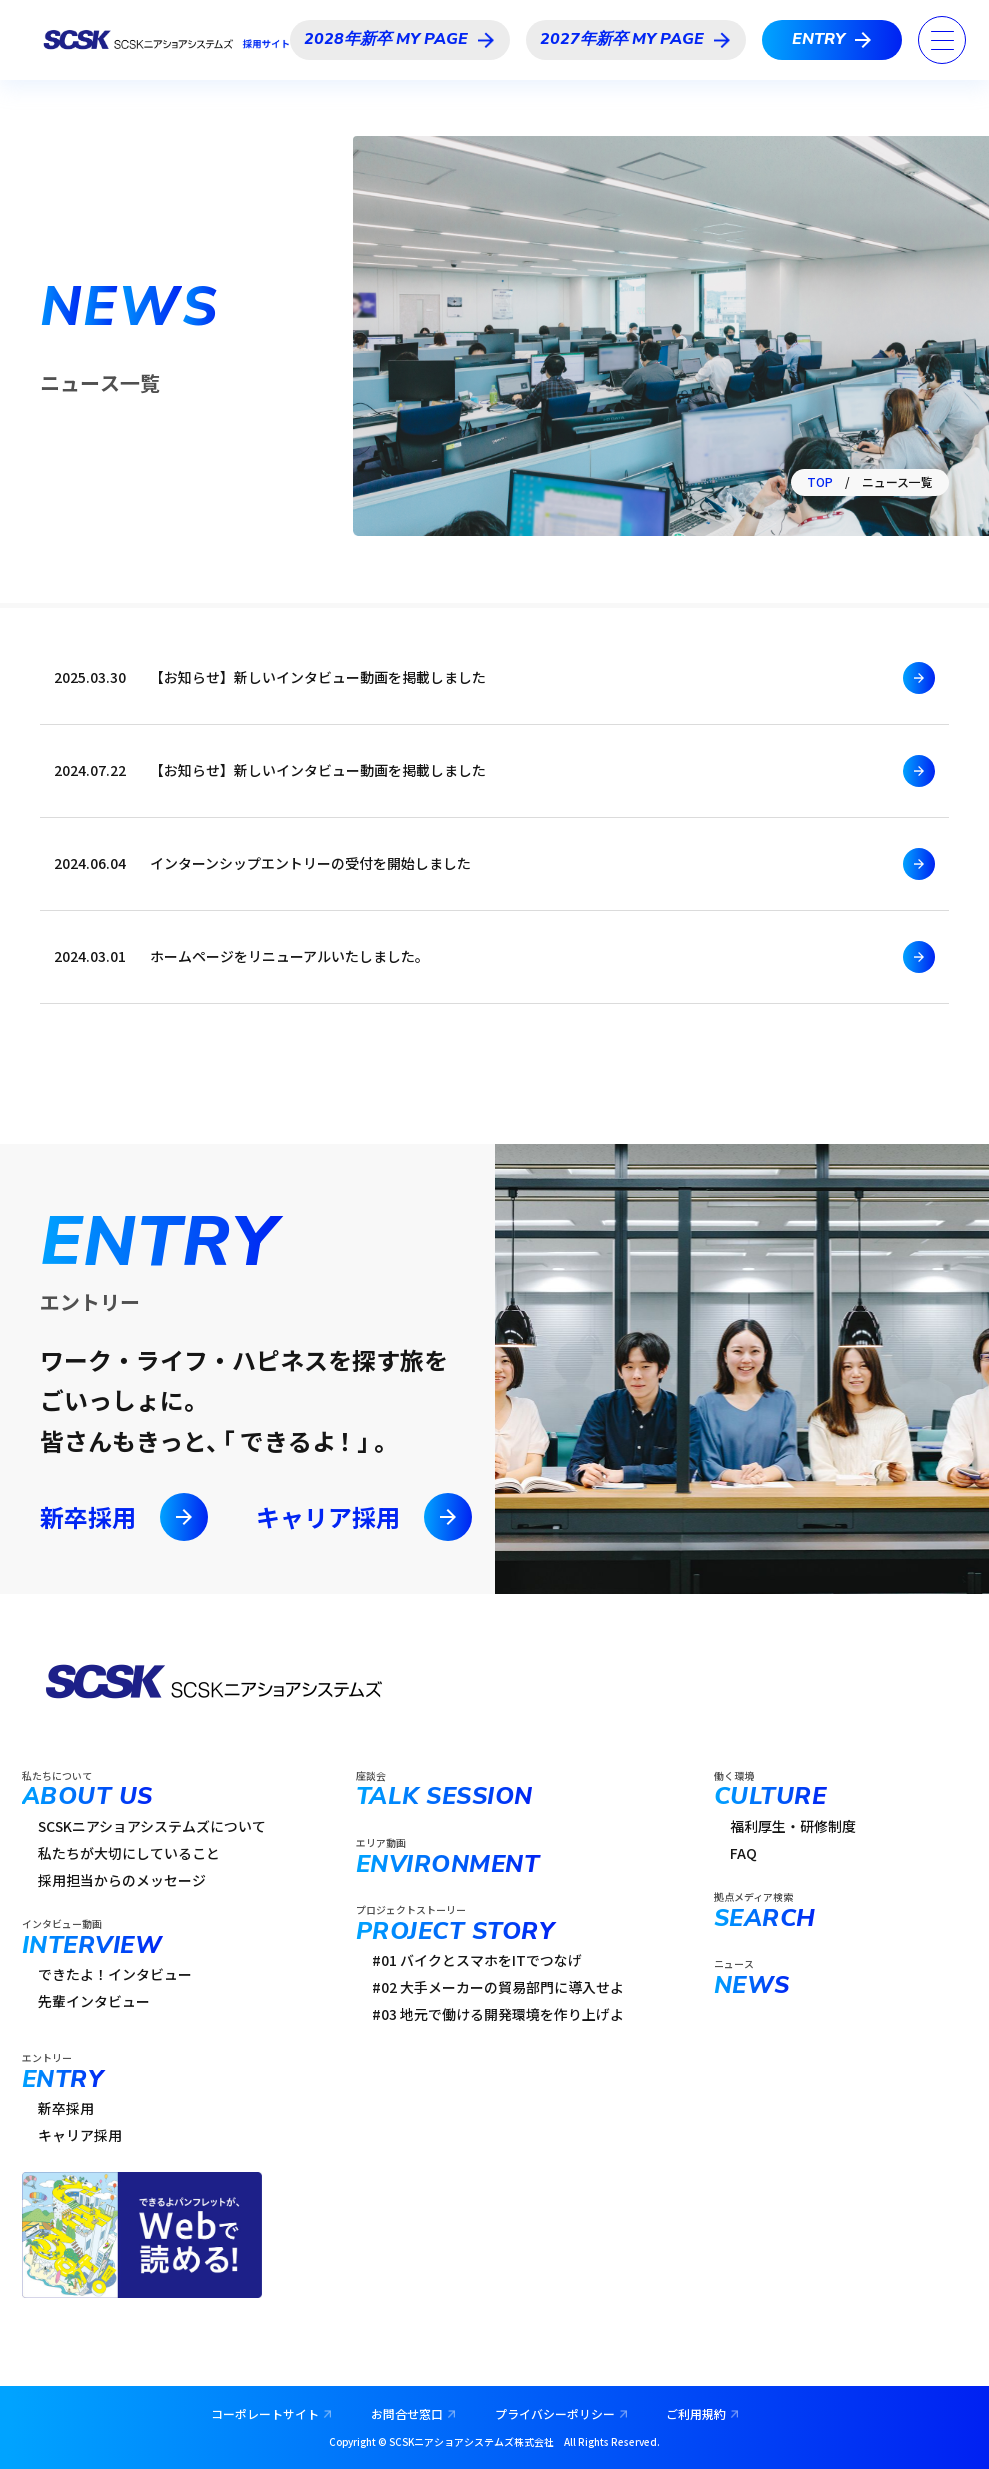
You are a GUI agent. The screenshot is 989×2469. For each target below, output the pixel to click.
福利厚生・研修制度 (793, 1826)
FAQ (743, 1853)
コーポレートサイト (265, 2413)
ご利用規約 (696, 2413)
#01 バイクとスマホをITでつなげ (477, 1960)
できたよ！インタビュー (115, 1974)
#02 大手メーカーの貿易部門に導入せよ (498, 1987)
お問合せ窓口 (407, 2413)
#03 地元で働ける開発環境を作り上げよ (498, 2014)
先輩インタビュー (94, 2001)
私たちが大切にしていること (129, 1853)
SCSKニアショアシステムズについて (152, 1826)
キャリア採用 (364, 1517)
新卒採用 (124, 1517)
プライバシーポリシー (555, 2413)
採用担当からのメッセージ (122, 1880)
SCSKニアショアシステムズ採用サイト (165, 40)
